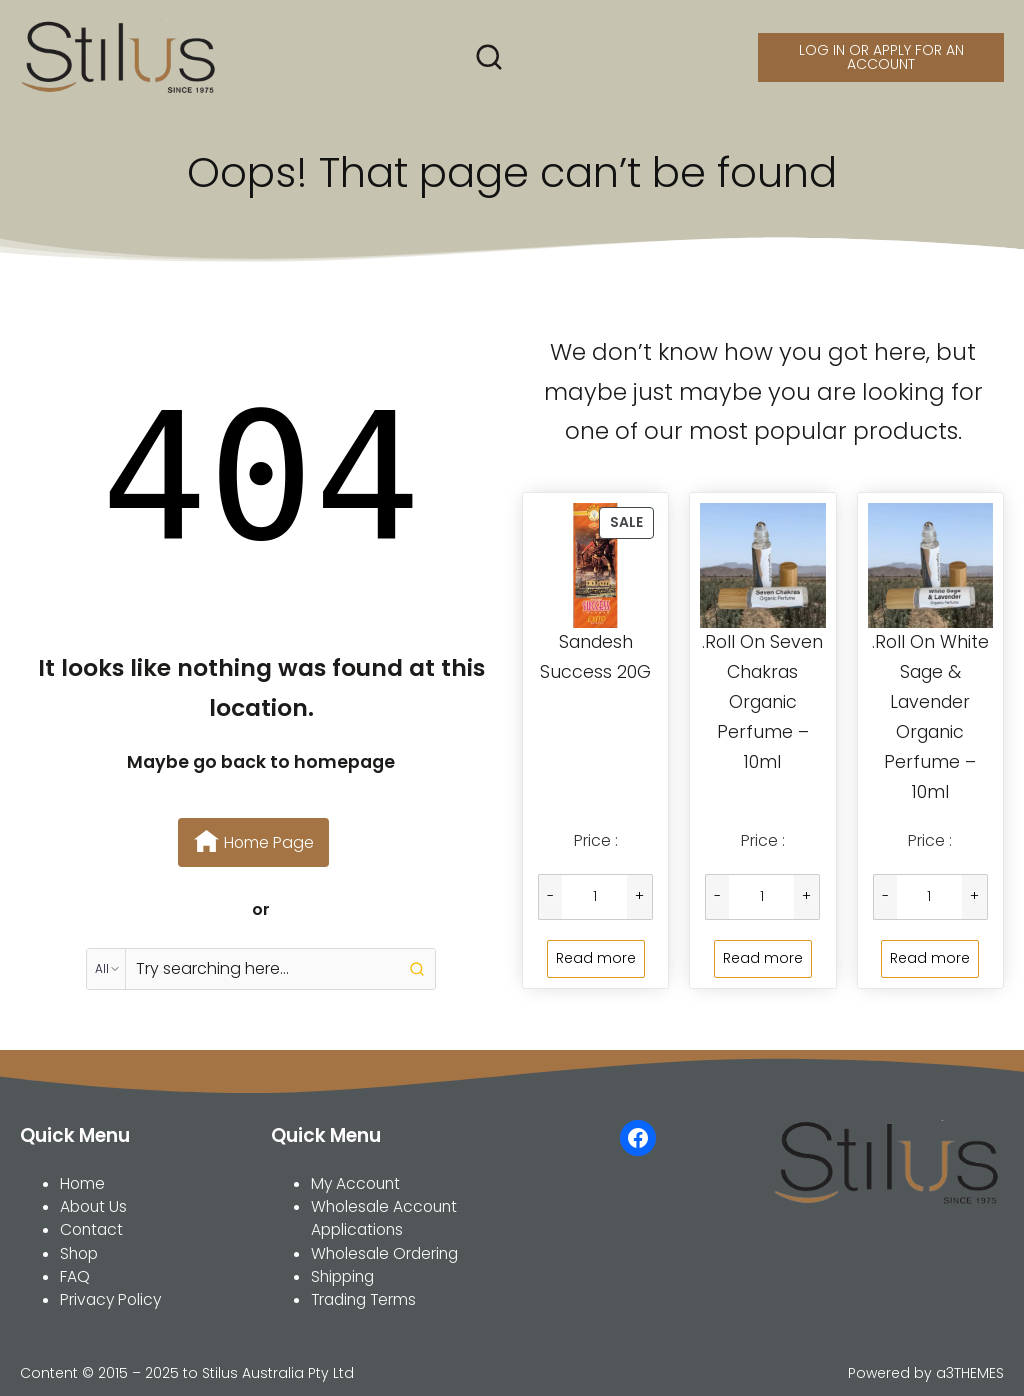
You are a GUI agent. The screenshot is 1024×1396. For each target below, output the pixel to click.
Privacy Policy (110, 1299)
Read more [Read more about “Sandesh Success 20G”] (596, 958)
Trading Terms (363, 1299)
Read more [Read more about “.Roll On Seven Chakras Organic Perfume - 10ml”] (763, 958)
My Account (355, 1183)
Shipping (342, 1276)
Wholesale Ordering (384, 1253)
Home (82, 1183)
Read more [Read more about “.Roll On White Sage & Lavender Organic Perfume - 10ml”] (930, 958)
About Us (93, 1206)
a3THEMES (970, 1373)
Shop (79, 1253)
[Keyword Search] (262, 969)
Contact (91, 1229)
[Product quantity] (594, 897)
